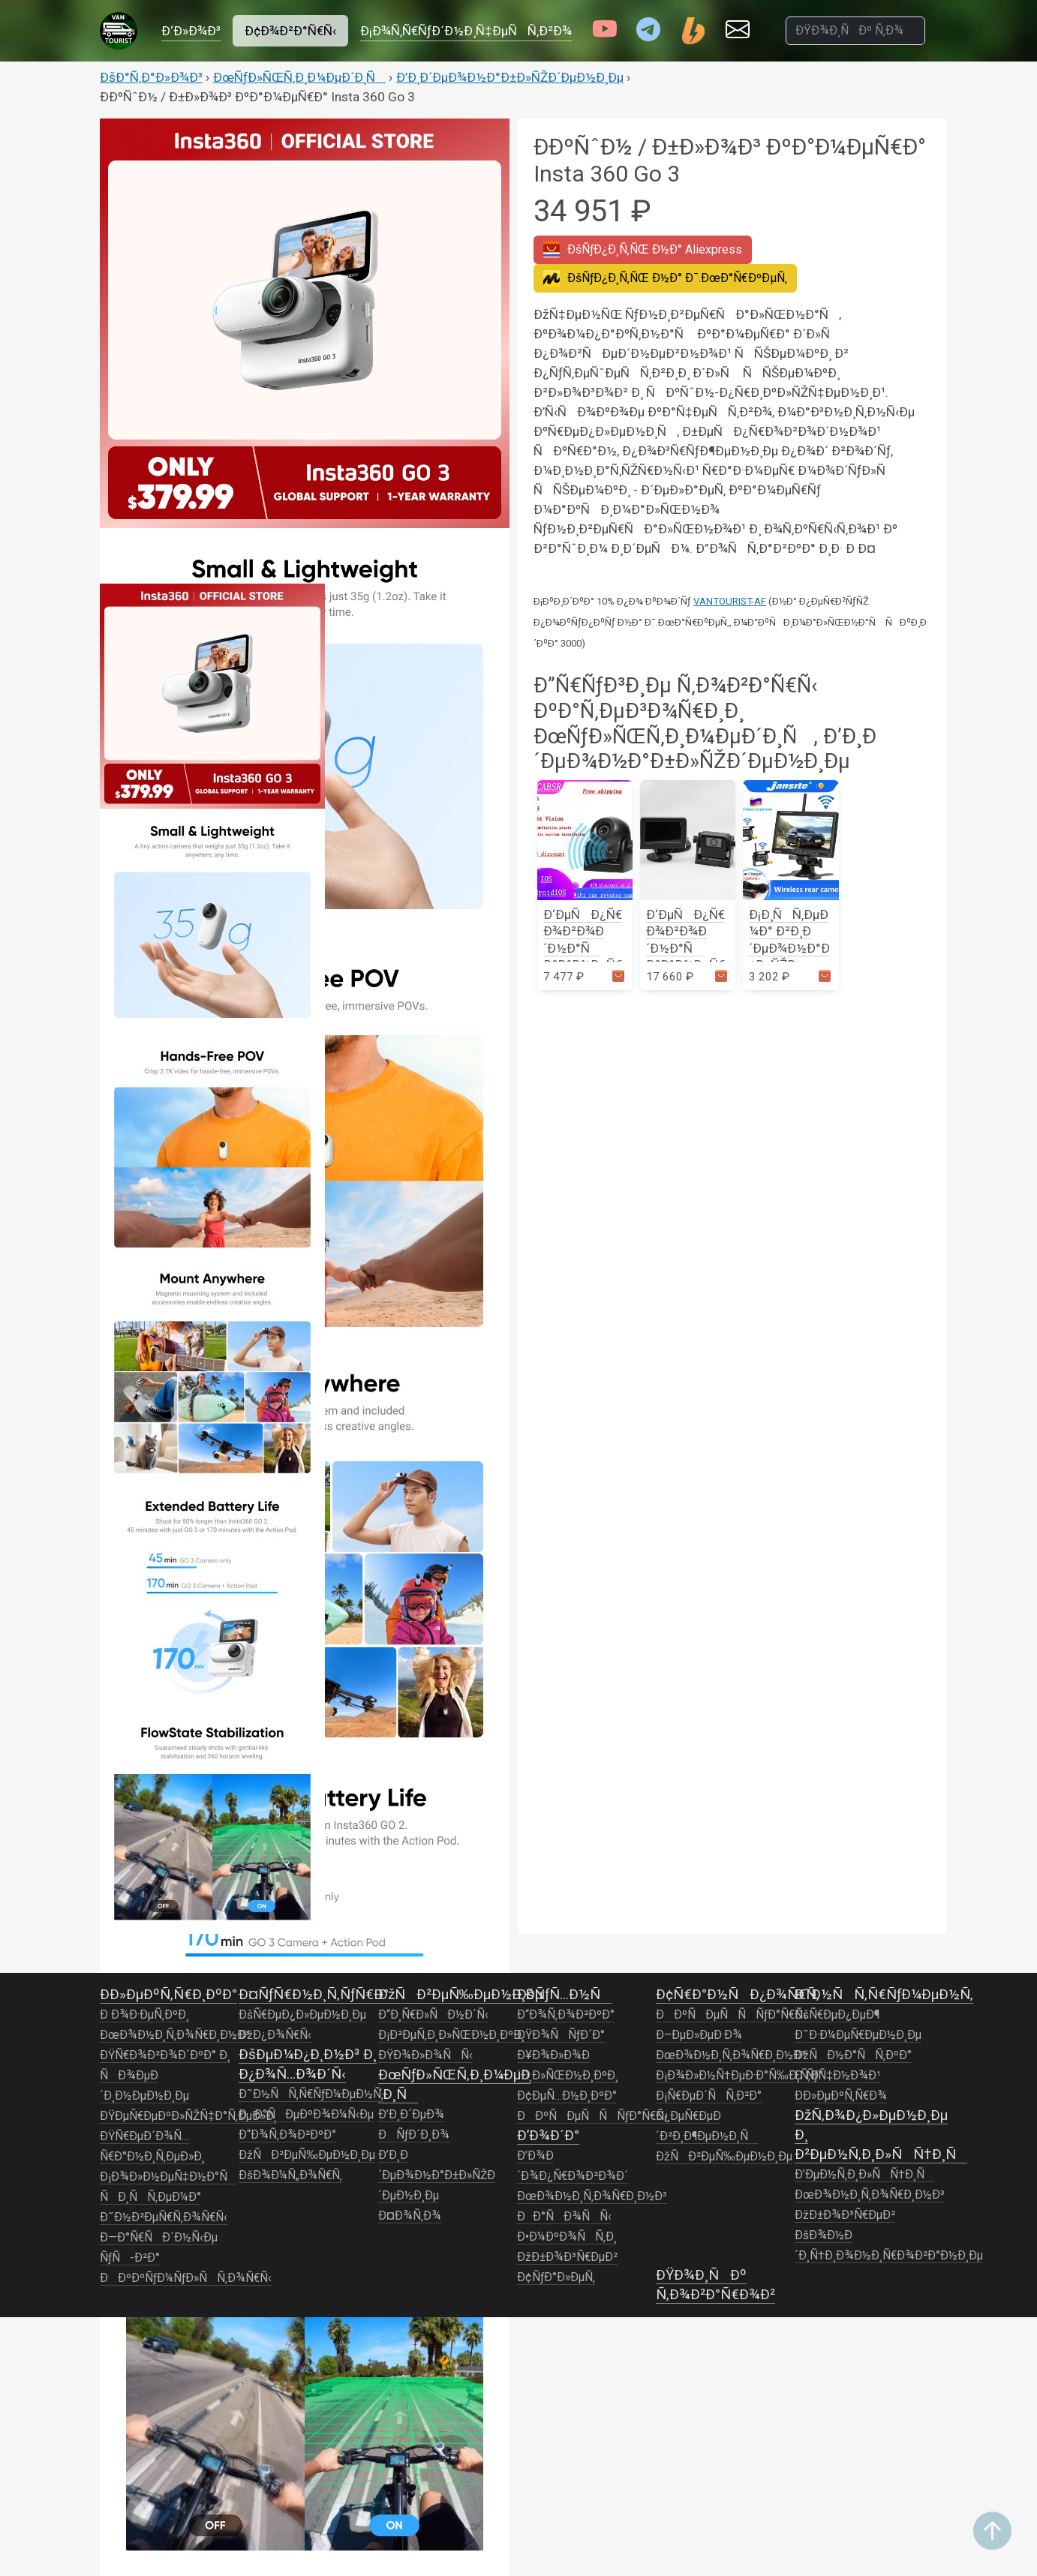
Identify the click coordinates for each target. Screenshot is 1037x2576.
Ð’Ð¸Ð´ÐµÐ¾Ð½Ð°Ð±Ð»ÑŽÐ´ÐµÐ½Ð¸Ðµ (510, 77)
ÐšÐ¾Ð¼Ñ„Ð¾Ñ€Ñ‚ (290, 2175)
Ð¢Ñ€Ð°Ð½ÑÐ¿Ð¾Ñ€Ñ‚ (737, 1994)
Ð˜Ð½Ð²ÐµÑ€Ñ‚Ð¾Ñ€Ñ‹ (163, 2217)
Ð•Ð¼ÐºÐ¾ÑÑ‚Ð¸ (567, 2237)
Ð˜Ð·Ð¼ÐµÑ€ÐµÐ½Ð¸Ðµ (858, 2035)
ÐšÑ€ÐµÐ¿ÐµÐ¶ (837, 2015)
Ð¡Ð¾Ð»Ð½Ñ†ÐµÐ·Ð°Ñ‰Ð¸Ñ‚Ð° (739, 2075)
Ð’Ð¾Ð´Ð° (548, 2135)
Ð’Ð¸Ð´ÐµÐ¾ (411, 2114)
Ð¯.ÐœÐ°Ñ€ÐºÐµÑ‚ (665, 278)
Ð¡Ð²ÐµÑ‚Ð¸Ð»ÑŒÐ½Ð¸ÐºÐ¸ (451, 2035)
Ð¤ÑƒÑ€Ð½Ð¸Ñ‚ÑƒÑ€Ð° (314, 1994)
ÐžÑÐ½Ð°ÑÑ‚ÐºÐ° (853, 2055)
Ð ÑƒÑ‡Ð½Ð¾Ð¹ (838, 2075)
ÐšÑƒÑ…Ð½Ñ (564, 1994)
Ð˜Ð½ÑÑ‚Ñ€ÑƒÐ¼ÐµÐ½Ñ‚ (311, 2094)
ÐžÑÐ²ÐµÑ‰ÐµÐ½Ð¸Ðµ (307, 2155)
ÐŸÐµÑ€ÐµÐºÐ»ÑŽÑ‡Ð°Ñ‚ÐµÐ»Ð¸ (188, 2116)
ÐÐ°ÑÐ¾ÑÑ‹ (564, 2216)
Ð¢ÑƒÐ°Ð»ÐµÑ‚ (556, 2277)
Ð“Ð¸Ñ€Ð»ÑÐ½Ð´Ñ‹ (433, 2015)
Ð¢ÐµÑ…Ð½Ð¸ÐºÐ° (567, 2096)
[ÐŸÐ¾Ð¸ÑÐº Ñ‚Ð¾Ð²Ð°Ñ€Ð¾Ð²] (855, 31)
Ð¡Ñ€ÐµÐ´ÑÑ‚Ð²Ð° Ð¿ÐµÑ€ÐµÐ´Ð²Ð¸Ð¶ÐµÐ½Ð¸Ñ (709, 2116)
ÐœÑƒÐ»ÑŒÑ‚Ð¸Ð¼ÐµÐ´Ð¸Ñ (299, 77)
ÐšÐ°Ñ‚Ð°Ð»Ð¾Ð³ (151, 77)
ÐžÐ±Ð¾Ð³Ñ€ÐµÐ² (567, 2257)
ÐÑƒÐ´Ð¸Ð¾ (413, 2135)
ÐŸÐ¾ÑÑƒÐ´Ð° (561, 2035)
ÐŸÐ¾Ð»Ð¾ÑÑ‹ (425, 2055)
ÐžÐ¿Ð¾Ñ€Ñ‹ (275, 2035)
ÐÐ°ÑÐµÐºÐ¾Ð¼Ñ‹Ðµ (306, 2114)
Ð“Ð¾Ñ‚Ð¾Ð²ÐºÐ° (287, 2135)
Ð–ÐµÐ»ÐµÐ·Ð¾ (699, 2035)
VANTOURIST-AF (729, 601)
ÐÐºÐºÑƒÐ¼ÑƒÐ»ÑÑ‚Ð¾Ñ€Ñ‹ (186, 2278)
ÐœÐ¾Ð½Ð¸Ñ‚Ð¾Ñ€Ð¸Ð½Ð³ (175, 2035)
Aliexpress (642, 250)
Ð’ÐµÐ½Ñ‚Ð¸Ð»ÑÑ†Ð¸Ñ (864, 2174)
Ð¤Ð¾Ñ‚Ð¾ (409, 2216)
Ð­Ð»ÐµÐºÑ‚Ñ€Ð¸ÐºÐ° (168, 1994)
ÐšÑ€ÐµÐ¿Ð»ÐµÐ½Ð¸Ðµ (302, 2015)
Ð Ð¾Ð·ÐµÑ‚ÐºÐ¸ (144, 2015)
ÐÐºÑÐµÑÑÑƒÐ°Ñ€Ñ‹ (592, 2116)
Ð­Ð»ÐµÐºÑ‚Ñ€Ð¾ (841, 2096)
